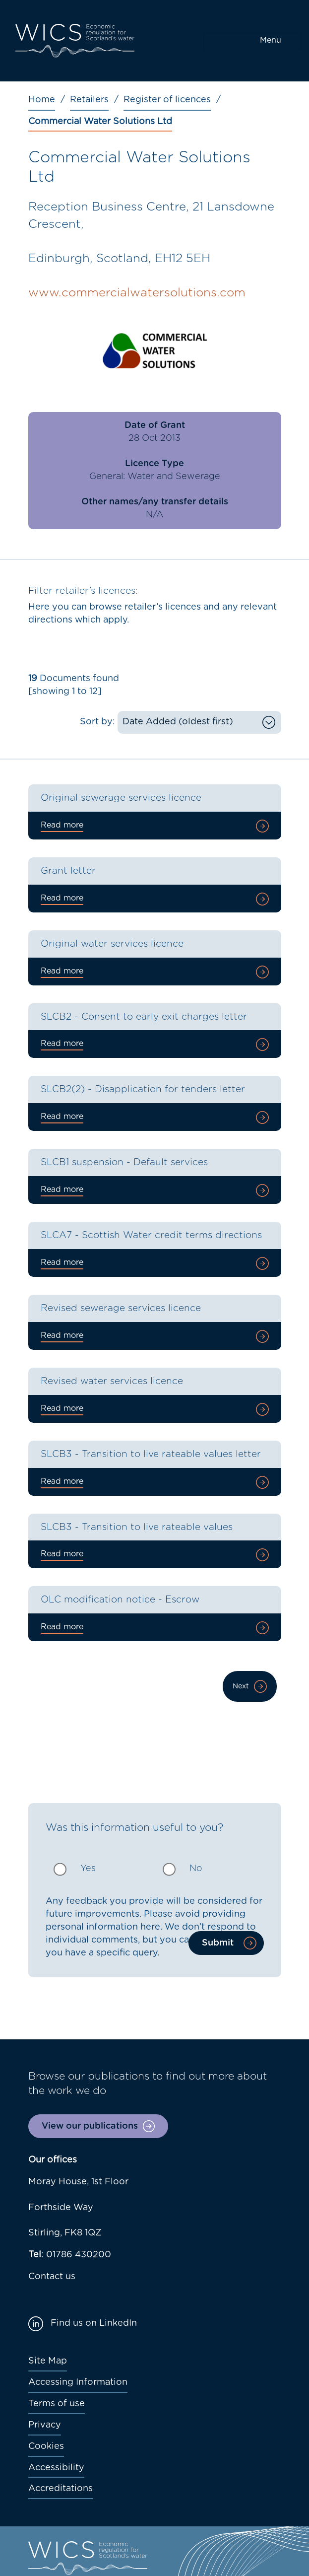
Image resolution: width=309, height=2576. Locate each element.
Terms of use (56, 2403)
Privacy (44, 2425)
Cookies (46, 2446)
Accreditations (60, 2488)
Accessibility (56, 2467)
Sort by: (97, 721)
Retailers (89, 99)
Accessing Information (77, 2382)
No (195, 1868)
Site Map (47, 2361)
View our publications (90, 2126)
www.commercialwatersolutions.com (137, 293)
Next (241, 1686)
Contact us (51, 2276)
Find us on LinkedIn (94, 2323)
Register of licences (167, 99)
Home (41, 99)
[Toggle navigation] (252, 41)
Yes (88, 1868)
